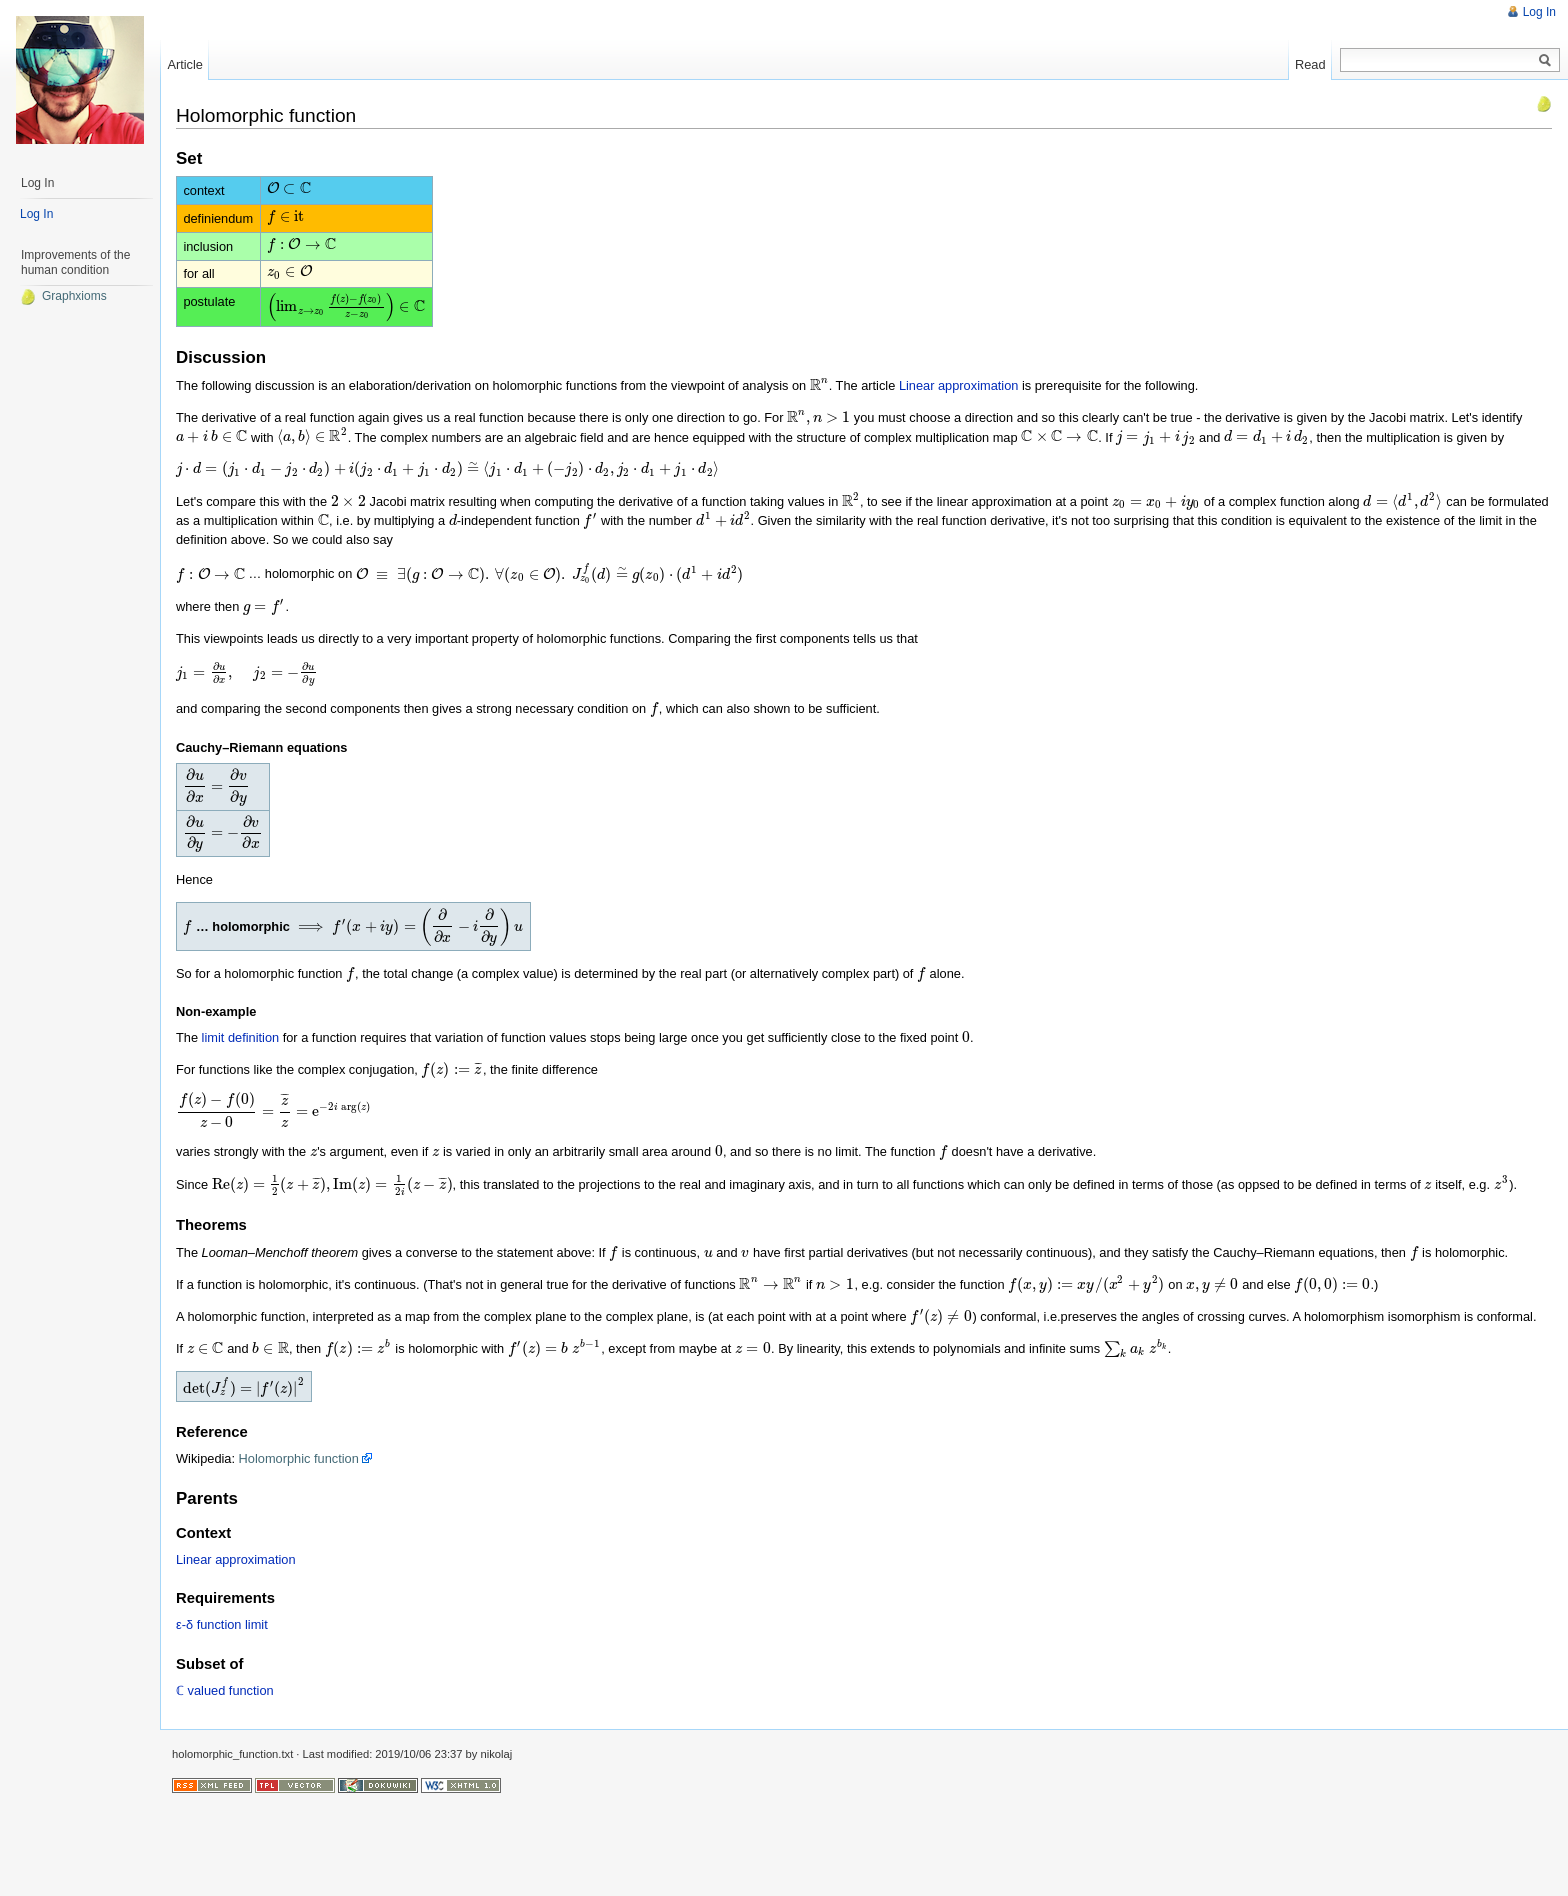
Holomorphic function (299, 1553)
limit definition (241, 1098)
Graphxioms (63, 296)
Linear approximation (954, 412)
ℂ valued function (225, 1785)
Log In (1539, 12)
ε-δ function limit (222, 1719)
